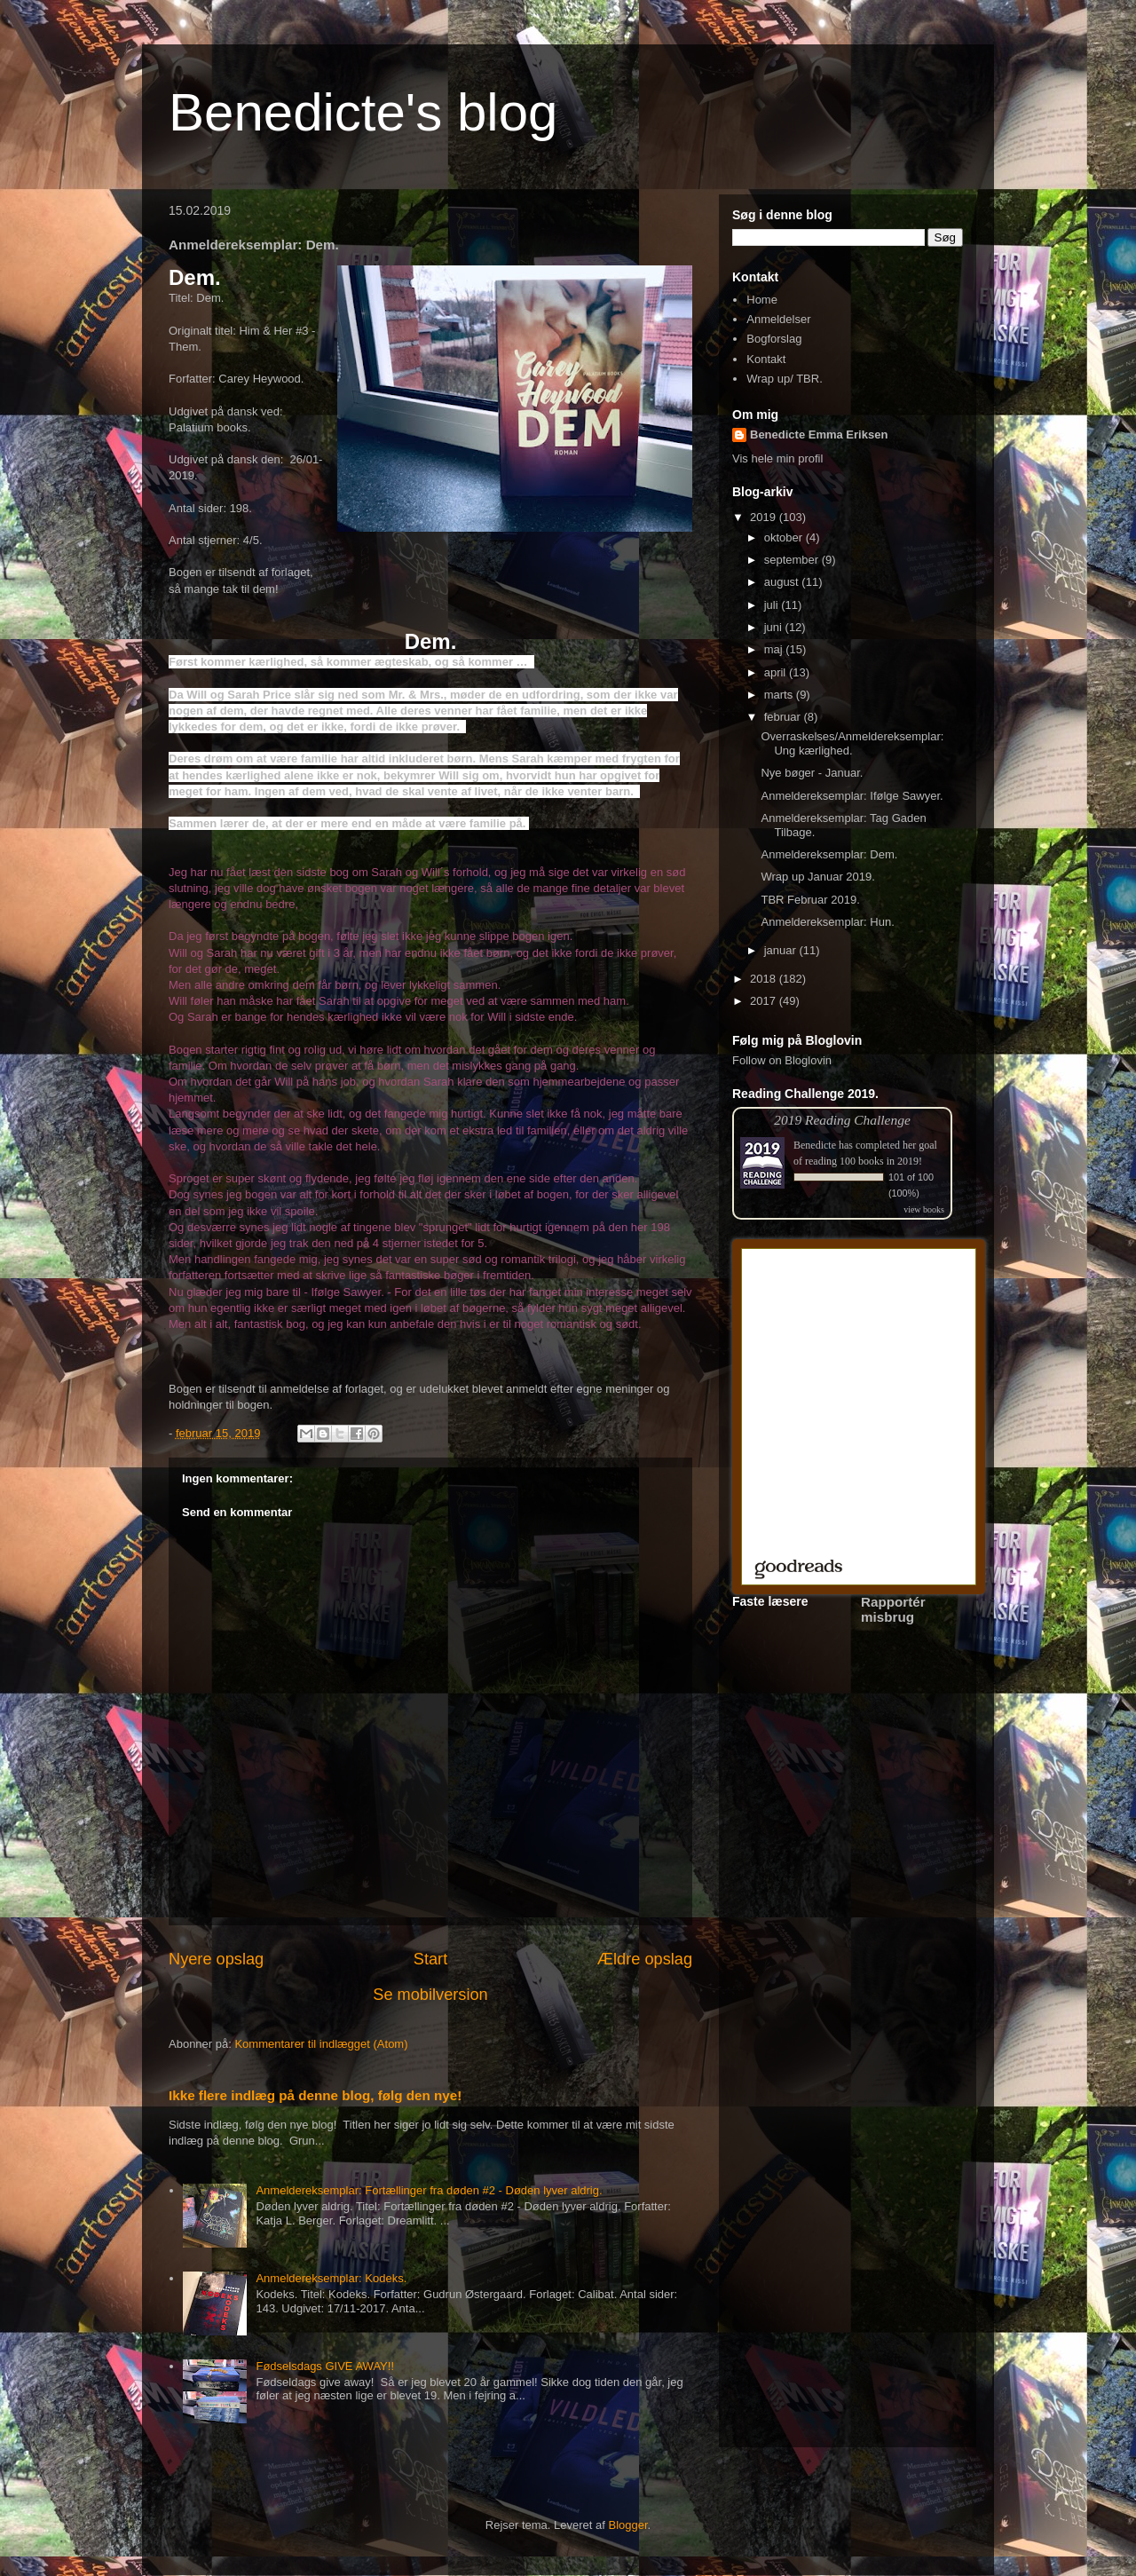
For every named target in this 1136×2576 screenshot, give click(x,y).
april (776, 672)
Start (430, 1959)
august (783, 582)
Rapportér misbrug (893, 1609)
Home (761, 299)
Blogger (628, 2525)
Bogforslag (773, 338)
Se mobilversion (430, 1994)
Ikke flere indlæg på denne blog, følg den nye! (315, 2095)
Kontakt (765, 359)
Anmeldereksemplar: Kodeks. (331, 2278)
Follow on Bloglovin (782, 1060)
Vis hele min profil (777, 458)
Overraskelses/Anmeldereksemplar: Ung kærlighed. (852, 743)
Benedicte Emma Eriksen (819, 434)
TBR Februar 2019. (810, 899)
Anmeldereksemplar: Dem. (829, 854)
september (793, 559)
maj (775, 649)
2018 (764, 978)
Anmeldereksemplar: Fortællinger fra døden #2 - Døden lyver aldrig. (429, 2190)
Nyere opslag (216, 1959)
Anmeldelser (778, 319)
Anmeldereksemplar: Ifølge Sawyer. (852, 795)
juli (773, 605)
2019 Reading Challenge (842, 1119)
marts (780, 694)
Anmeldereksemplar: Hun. (827, 921)
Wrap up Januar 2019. (817, 876)
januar (782, 950)
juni (774, 627)
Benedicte (814, 1145)
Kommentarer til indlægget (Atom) (320, 2044)
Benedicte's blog (363, 112)
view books (923, 1209)
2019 (764, 517)
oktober (785, 537)
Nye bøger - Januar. (812, 772)
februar (784, 716)
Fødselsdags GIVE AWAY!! (325, 2366)
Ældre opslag (644, 1959)
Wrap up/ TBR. (784, 378)
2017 (764, 1000)
